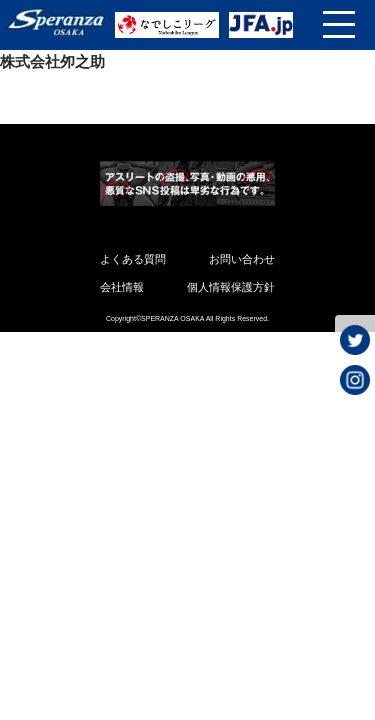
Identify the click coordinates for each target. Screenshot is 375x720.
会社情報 (122, 287)
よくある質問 (133, 259)
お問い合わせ (242, 259)
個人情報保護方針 (231, 287)
